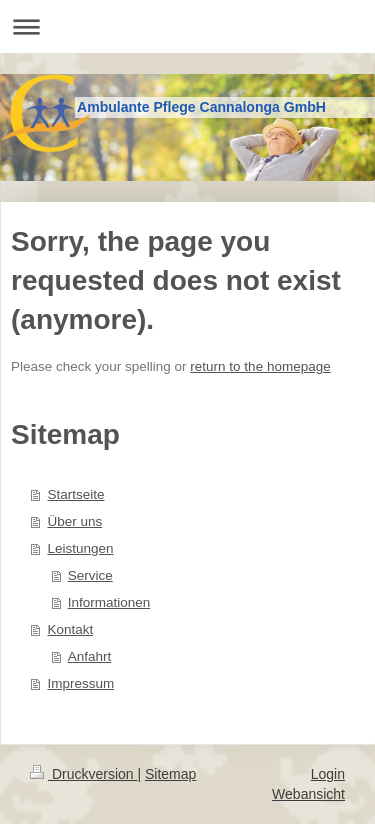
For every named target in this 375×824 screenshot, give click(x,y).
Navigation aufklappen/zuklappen (187, 26)
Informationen (109, 602)
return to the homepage (260, 366)
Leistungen (80, 548)
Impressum (80, 683)
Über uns (74, 521)
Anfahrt (90, 656)
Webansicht (308, 794)
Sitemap (170, 774)
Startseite (75, 494)
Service (90, 575)
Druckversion (83, 774)
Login (328, 774)
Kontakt (70, 629)
